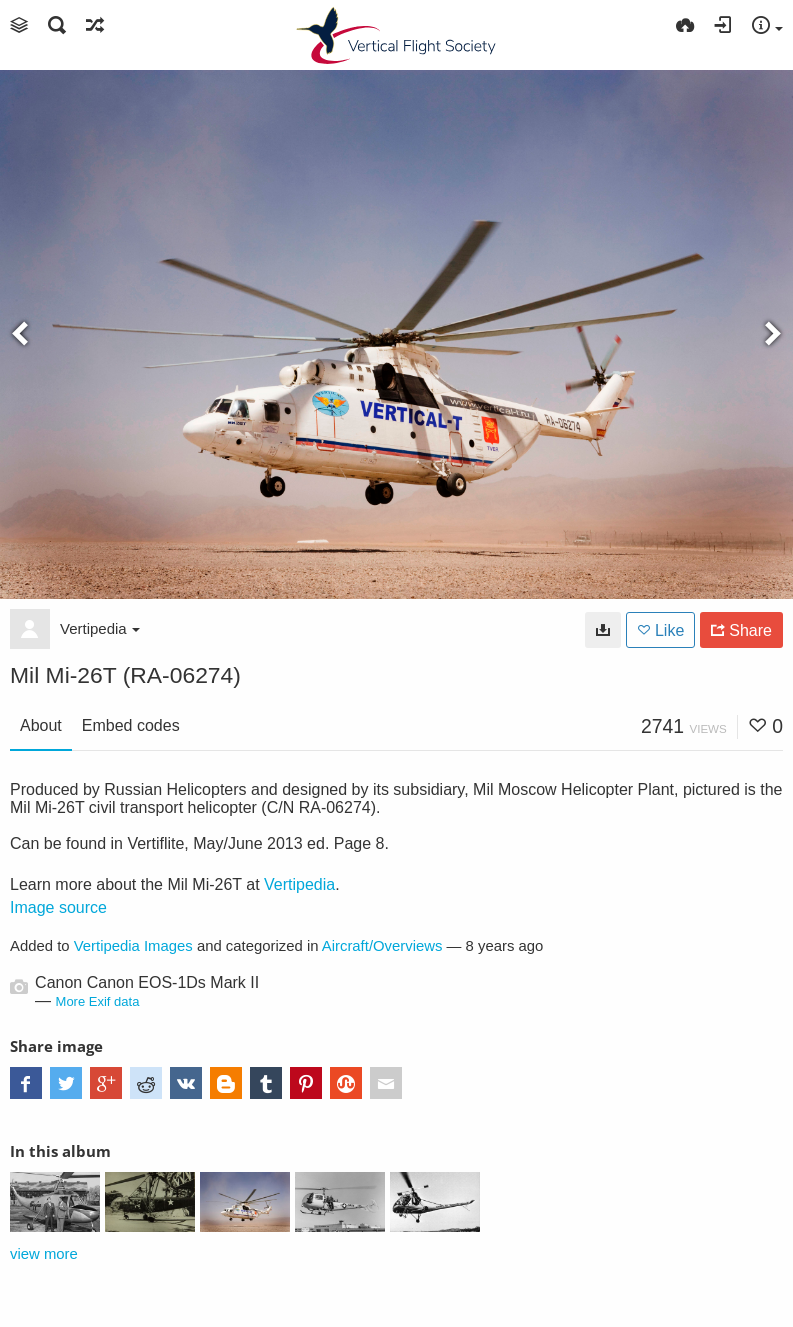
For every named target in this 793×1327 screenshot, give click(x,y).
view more (44, 1254)
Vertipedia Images (133, 946)
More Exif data (98, 1001)
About (41, 725)
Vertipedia (100, 628)
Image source (58, 907)
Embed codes (131, 725)
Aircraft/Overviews (382, 946)
